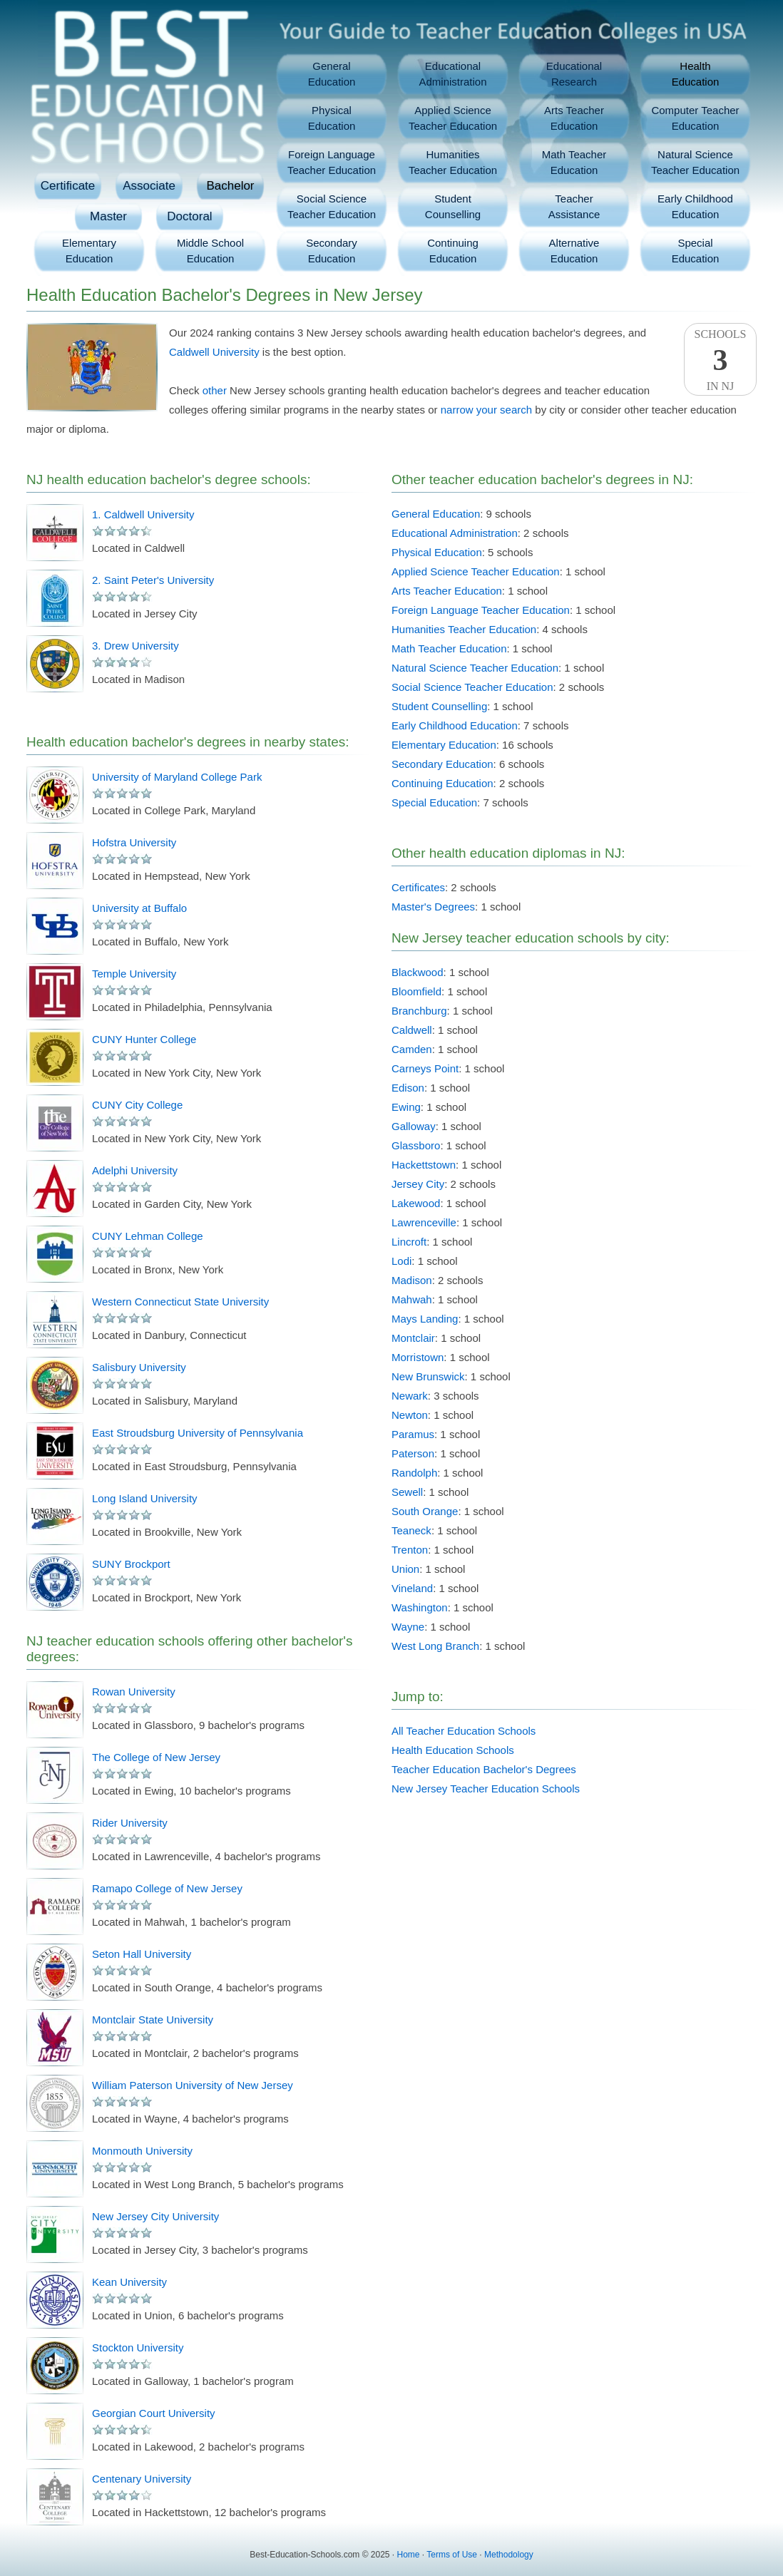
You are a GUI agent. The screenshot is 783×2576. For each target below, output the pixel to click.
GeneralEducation (332, 74)
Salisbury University (139, 1367)
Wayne (408, 1627)
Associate (149, 186)
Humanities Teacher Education (464, 629)
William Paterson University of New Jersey (192, 2085)
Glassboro (416, 1145)
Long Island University (145, 1498)
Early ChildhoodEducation (695, 206)
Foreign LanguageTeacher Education (331, 162)
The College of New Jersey (156, 1757)
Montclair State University (152, 2019)
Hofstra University (134, 842)
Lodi (401, 1261)
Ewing (406, 1107)
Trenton (410, 1550)
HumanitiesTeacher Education (453, 162)
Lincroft (409, 1242)
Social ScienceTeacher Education (331, 206)
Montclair (413, 1338)
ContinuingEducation (452, 251)
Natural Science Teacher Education (475, 668)
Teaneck (411, 1530)
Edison (408, 1088)
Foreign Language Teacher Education (481, 610)
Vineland (412, 1588)
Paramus (413, 1434)
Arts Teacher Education (447, 591)
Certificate (68, 186)
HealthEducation (696, 74)
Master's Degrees (433, 906)
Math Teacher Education (449, 648)
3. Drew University (135, 646)
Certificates (418, 887)
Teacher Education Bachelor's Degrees (484, 1769)
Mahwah (412, 1299)
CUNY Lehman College (147, 1236)
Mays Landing (425, 1319)
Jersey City (418, 1184)
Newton (410, 1415)
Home (408, 2555)
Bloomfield (416, 991)
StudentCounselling (453, 206)
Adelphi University (135, 1170)
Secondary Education (442, 764)
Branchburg (419, 1011)
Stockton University (137, 2347)
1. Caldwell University (143, 514)
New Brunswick (428, 1376)
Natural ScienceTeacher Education (695, 162)
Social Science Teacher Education (472, 687)
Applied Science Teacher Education (476, 571)
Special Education (434, 802)
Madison (412, 1280)
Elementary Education (444, 745)
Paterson (413, 1453)
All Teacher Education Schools (464, 1731)
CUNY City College (137, 1105)
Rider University (130, 1823)
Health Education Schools (453, 1750)
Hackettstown (424, 1165)
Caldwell (412, 1030)
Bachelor (230, 186)
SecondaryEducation (331, 251)
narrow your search (486, 410)
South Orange (425, 1511)
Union (405, 1569)
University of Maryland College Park (177, 777)
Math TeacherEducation (574, 162)
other (215, 390)
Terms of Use (451, 2555)
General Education (436, 514)
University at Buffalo (139, 908)
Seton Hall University (141, 1954)
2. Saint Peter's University (153, 580)
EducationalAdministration (452, 74)
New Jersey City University (155, 2216)
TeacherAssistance (574, 206)
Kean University (129, 2282)
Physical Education (437, 552)
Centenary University (141, 2479)
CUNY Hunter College (144, 1039)
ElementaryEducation (89, 251)
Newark (410, 1396)
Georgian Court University (153, 2413)
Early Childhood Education (455, 725)
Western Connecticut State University (180, 1301)
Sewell (407, 1492)
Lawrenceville (424, 1222)
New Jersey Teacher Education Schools (486, 1788)
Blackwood (418, 972)
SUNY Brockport (131, 1564)
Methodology (508, 2555)
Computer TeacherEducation (695, 118)
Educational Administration (455, 533)
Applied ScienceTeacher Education (453, 118)
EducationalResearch (574, 74)
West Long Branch (435, 1646)
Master (108, 216)
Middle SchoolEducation (210, 251)
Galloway (414, 1126)
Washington (420, 1607)
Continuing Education (442, 783)
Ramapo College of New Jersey (167, 1888)
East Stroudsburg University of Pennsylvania (197, 1433)
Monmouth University (142, 2151)
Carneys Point (425, 1068)
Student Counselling (439, 706)
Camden (412, 1049)
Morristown (418, 1357)
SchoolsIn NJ (720, 360)
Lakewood (416, 1203)
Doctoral (189, 216)
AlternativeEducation (574, 251)
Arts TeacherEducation (574, 118)
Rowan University (133, 1691)
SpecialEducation (696, 251)
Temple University (134, 974)
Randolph (414, 1473)
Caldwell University (214, 352)
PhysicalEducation (332, 118)
